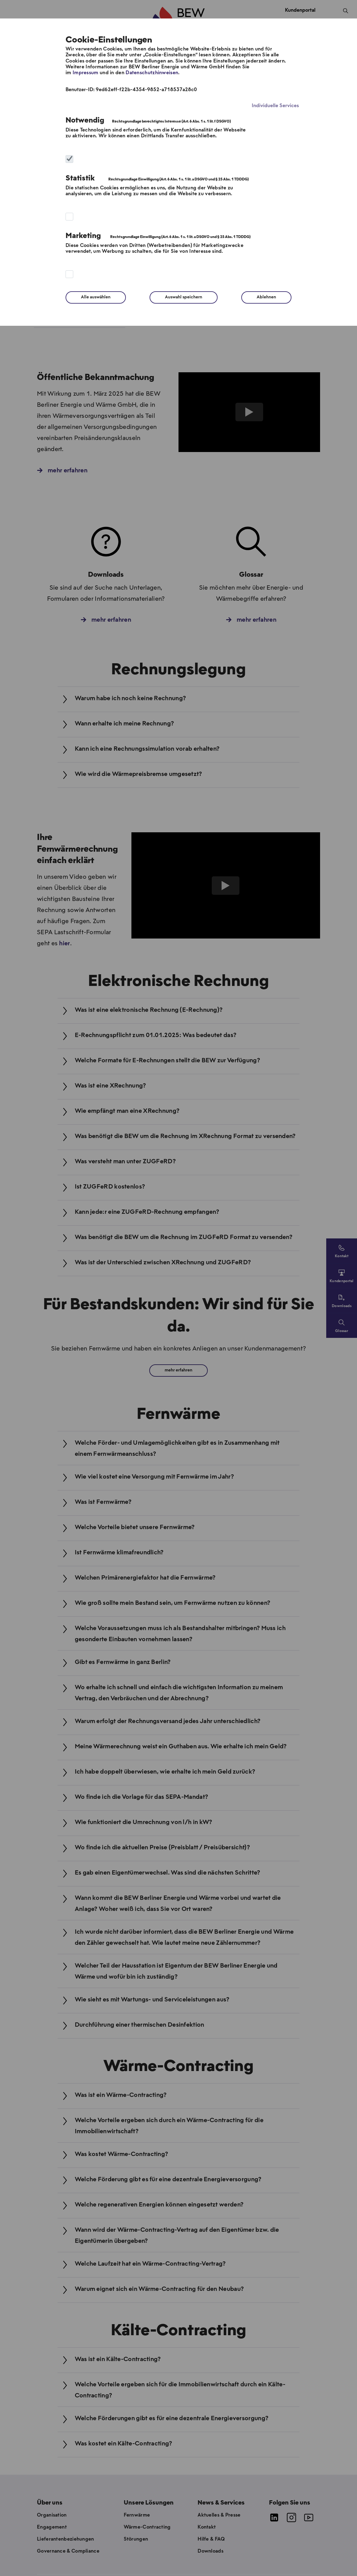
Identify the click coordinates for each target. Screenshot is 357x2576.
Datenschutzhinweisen (152, 72)
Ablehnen (266, 297)
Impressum (85, 72)
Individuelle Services (275, 105)
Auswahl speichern (183, 297)
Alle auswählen (95, 297)
